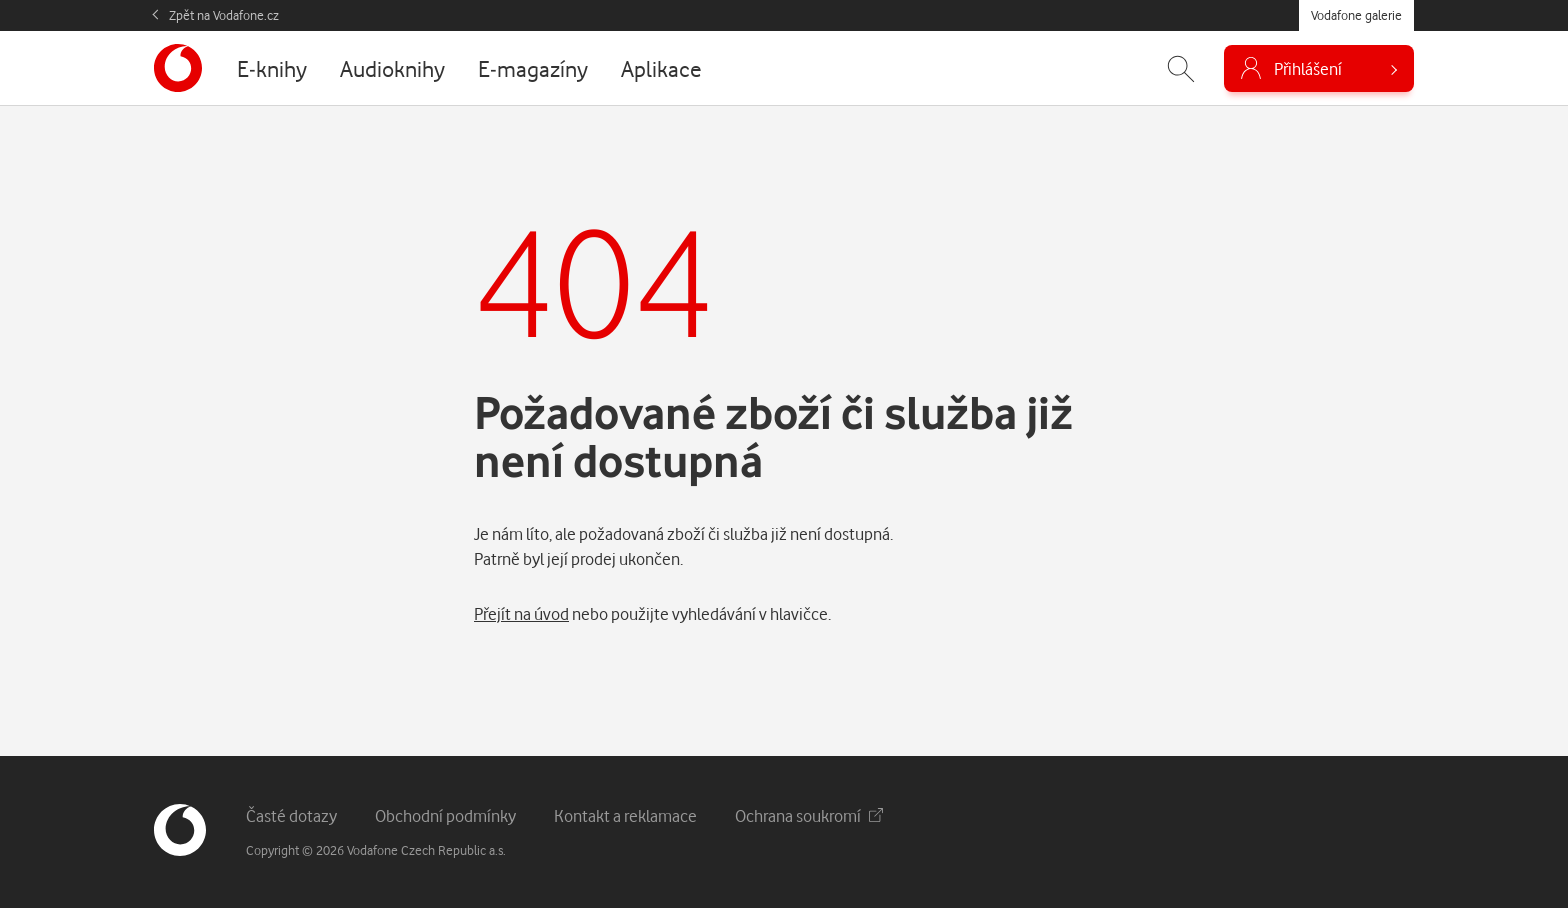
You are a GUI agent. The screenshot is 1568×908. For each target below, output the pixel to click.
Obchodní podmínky (445, 815)
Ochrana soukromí (809, 815)
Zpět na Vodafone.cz (224, 15)
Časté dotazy (291, 815)
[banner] (178, 68)
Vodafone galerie (1356, 15)
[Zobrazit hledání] (1181, 68)
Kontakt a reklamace (625, 815)
